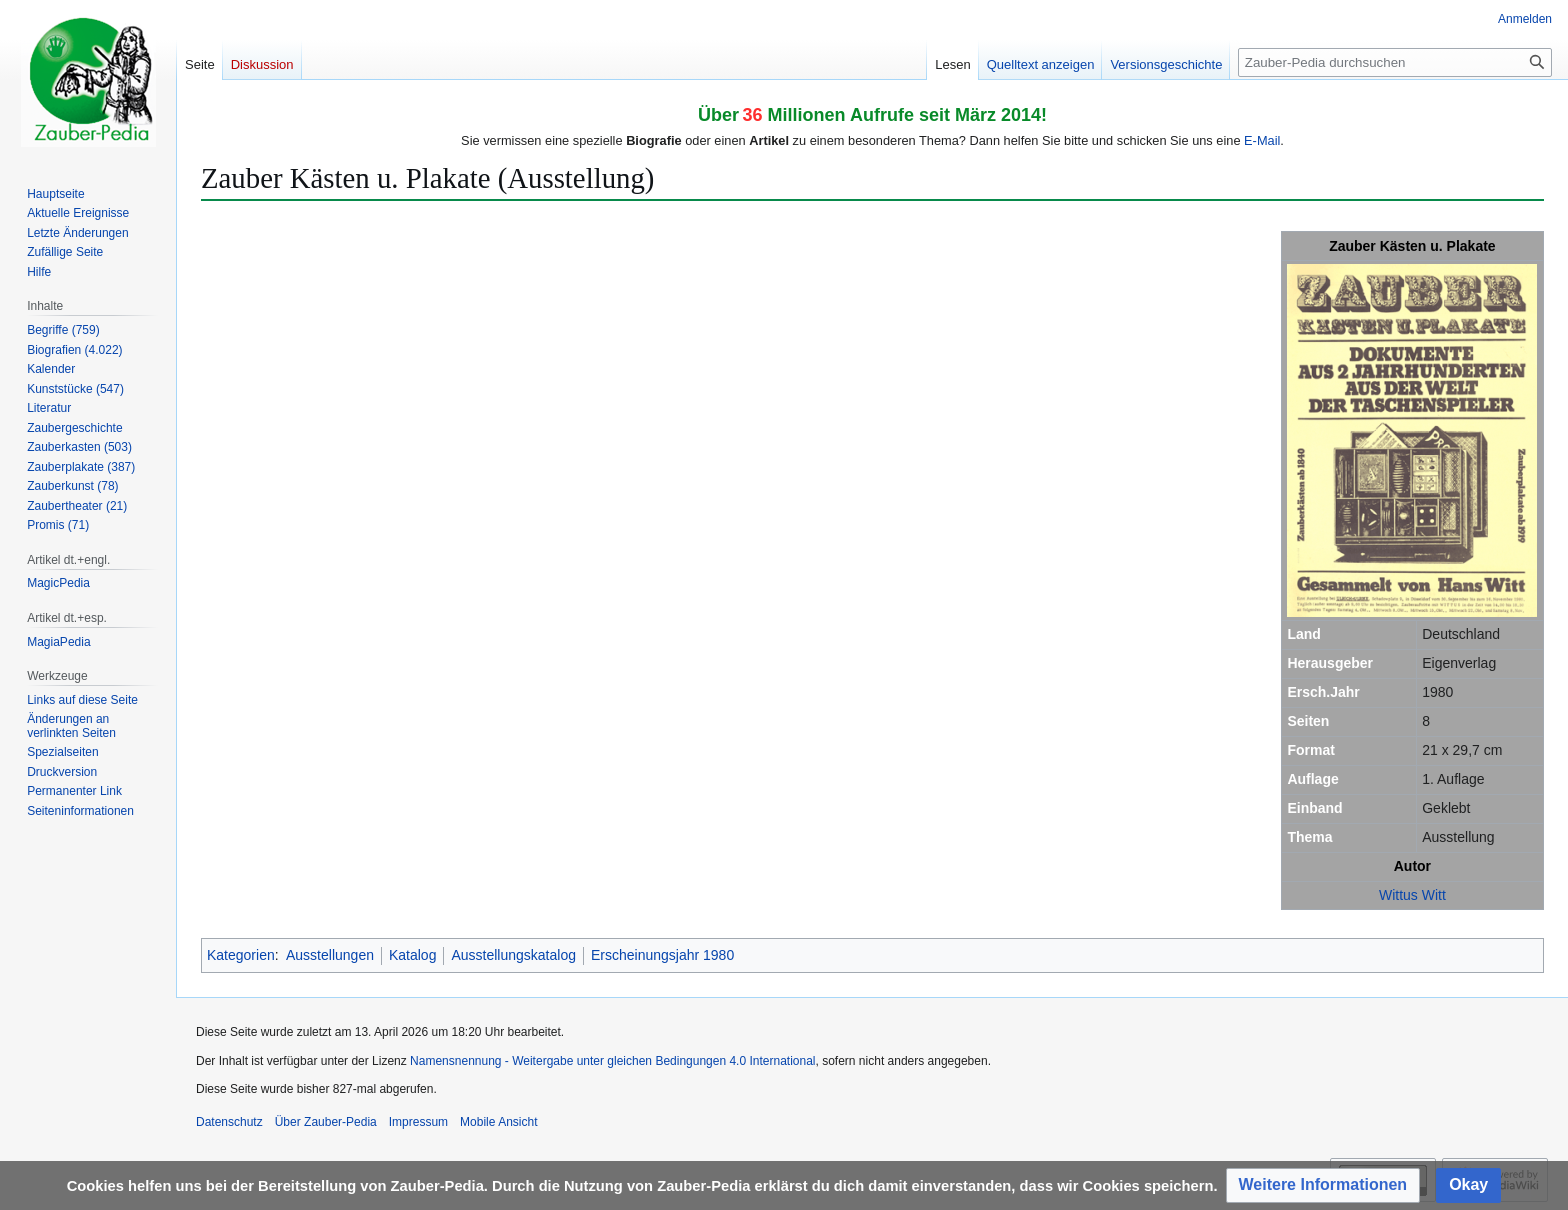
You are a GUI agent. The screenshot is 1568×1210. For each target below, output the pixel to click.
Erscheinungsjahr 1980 (662, 955)
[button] (1323, 1185)
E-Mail (1262, 140)
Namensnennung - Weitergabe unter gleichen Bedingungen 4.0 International (612, 1061)
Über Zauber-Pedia (326, 1122)
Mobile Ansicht (498, 1122)
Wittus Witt (1412, 895)
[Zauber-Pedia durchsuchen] (1395, 62)
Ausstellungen (330, 955)
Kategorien (241, 955)
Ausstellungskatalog (513, 955)
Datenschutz (229, 1122)
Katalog (412, 955)
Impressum (418, 1122)
